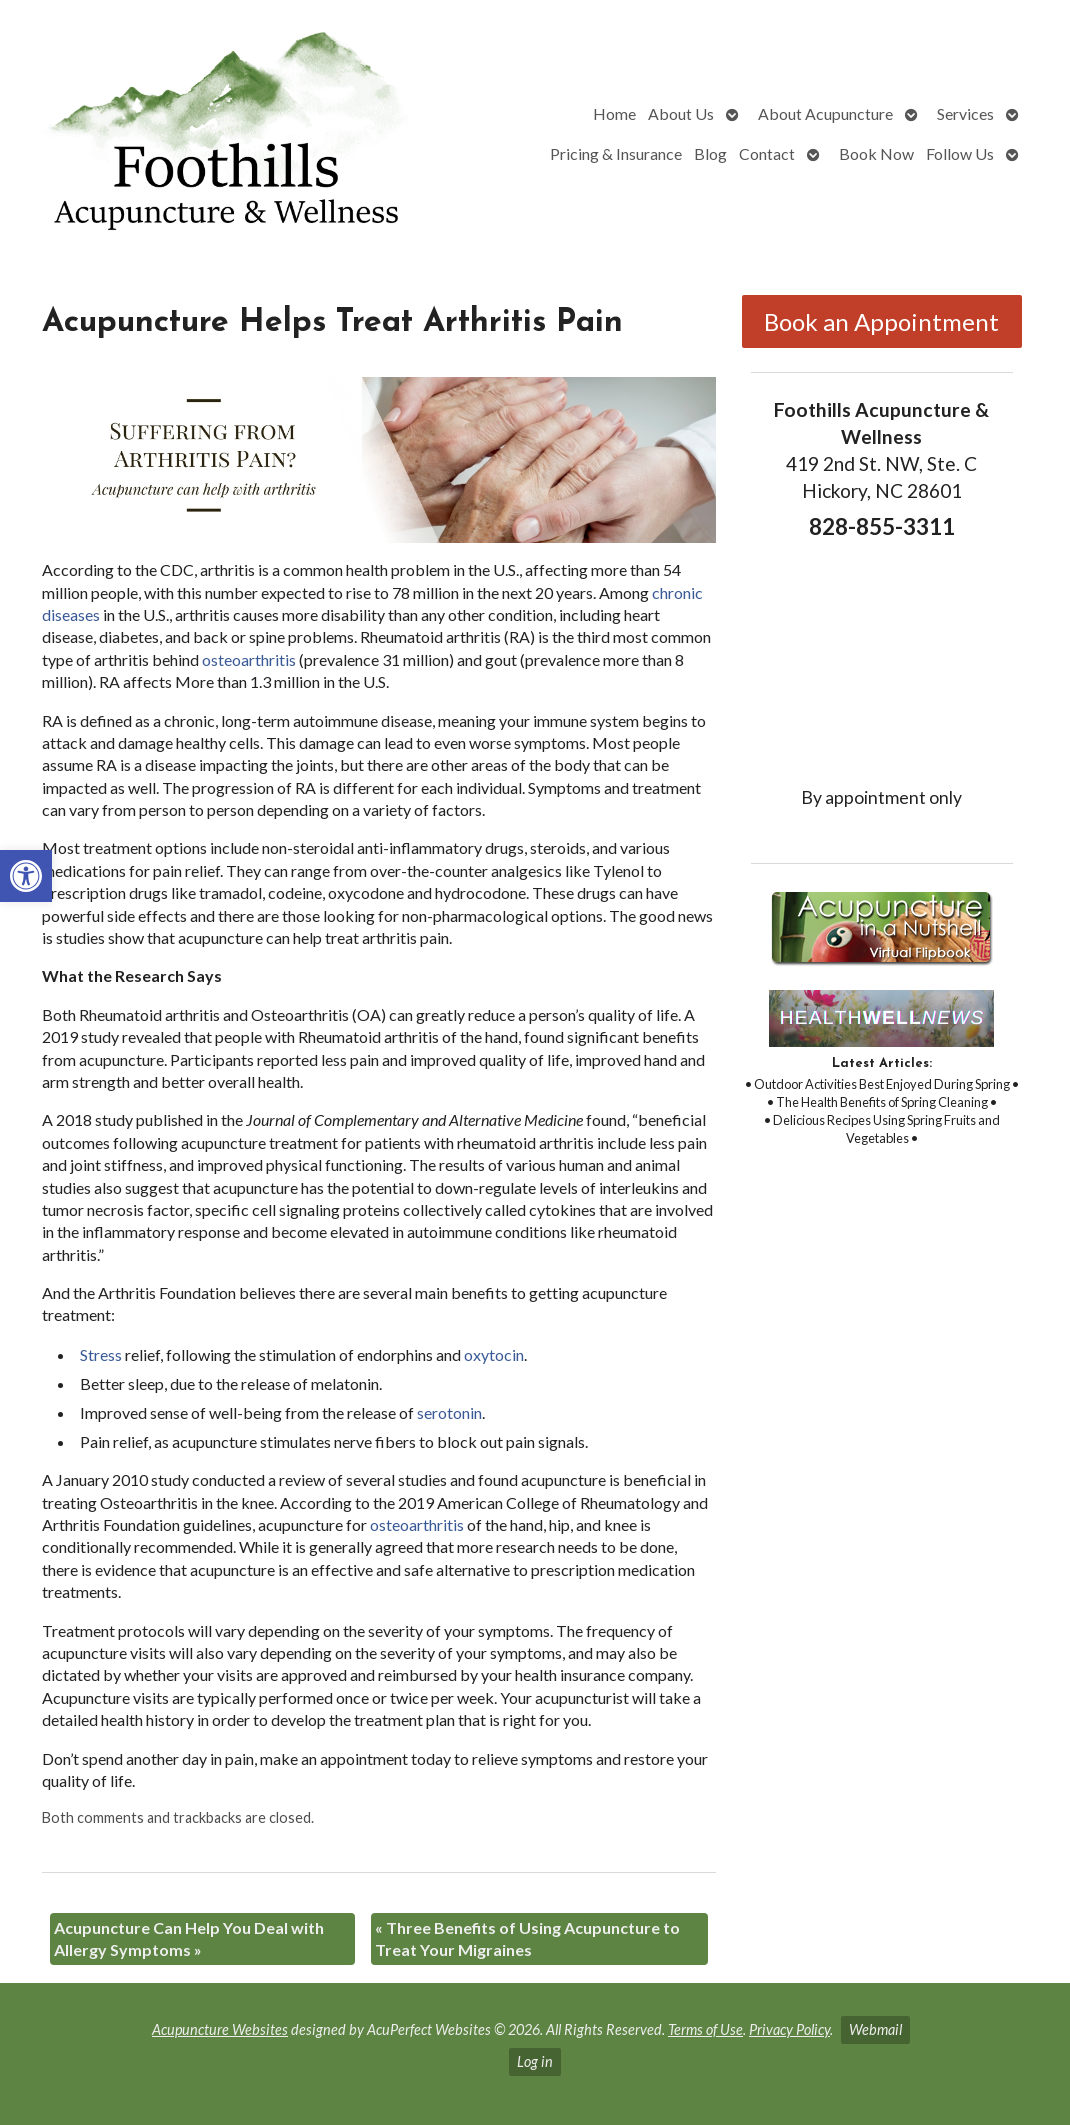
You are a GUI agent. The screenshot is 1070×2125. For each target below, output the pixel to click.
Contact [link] (767, 153)
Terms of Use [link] (705, 2029)
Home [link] (614, 113)
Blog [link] (710, 153)
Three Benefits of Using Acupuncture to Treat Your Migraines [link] (527, 1938)
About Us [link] (681, 113)
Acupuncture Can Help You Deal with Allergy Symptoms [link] (189, 1938)
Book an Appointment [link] (881, 321)
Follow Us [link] (960, 153)
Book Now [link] (876, 153)
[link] (26, 876)
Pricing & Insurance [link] (616, 153)
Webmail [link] (875, 2029)
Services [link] (965, 113)
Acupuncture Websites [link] (220, 2029)
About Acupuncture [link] (825, 113)
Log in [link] (535, 2061)
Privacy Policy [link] (789, 2029)
